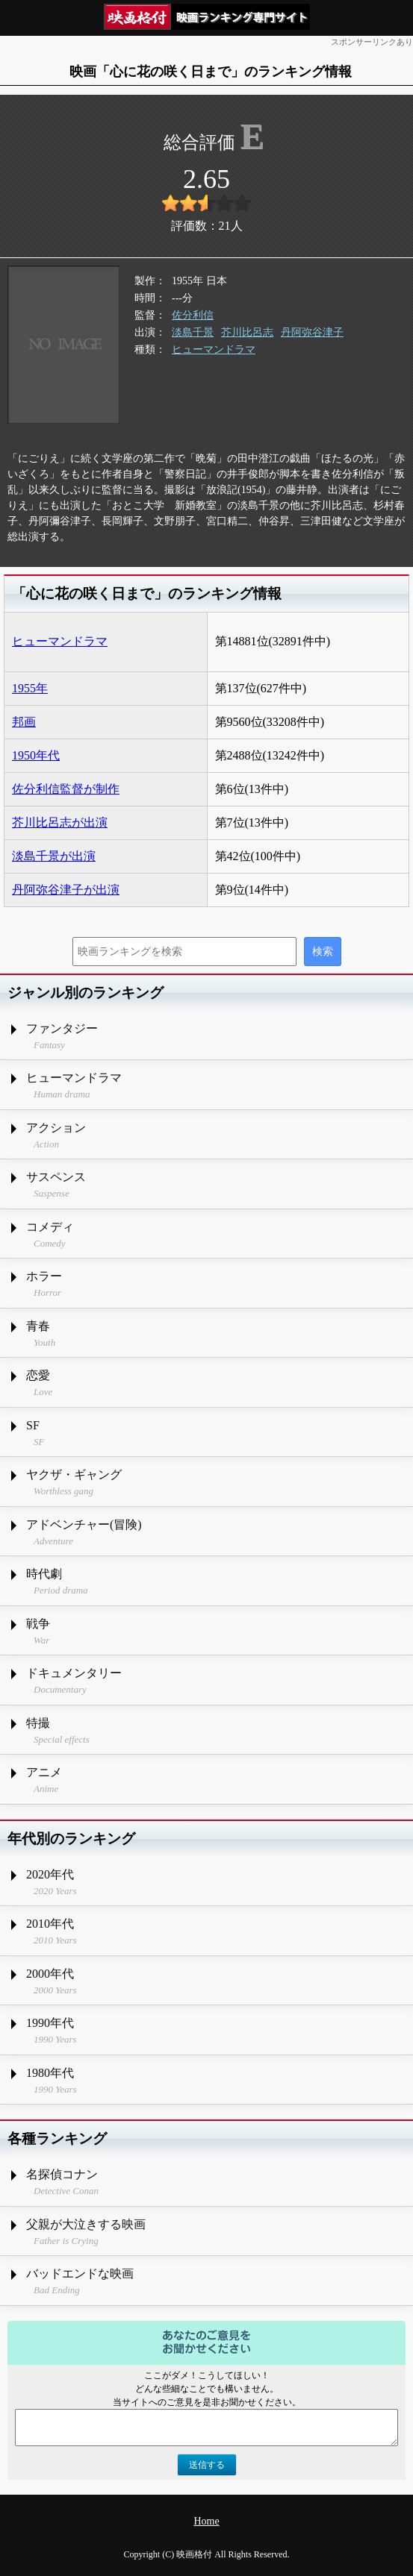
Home (206, 2521)
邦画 (24, 721)
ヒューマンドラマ (213, 349)
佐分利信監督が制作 (65, 789)
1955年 (30, 688)
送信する (207, 2465)
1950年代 (36, 755)
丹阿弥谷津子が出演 (65, 889)
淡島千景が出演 (54, 856)
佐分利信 (193, 315)
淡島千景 (193, 332)
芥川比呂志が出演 (60, 822)
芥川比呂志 (247, 332)
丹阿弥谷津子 (312, 332)
